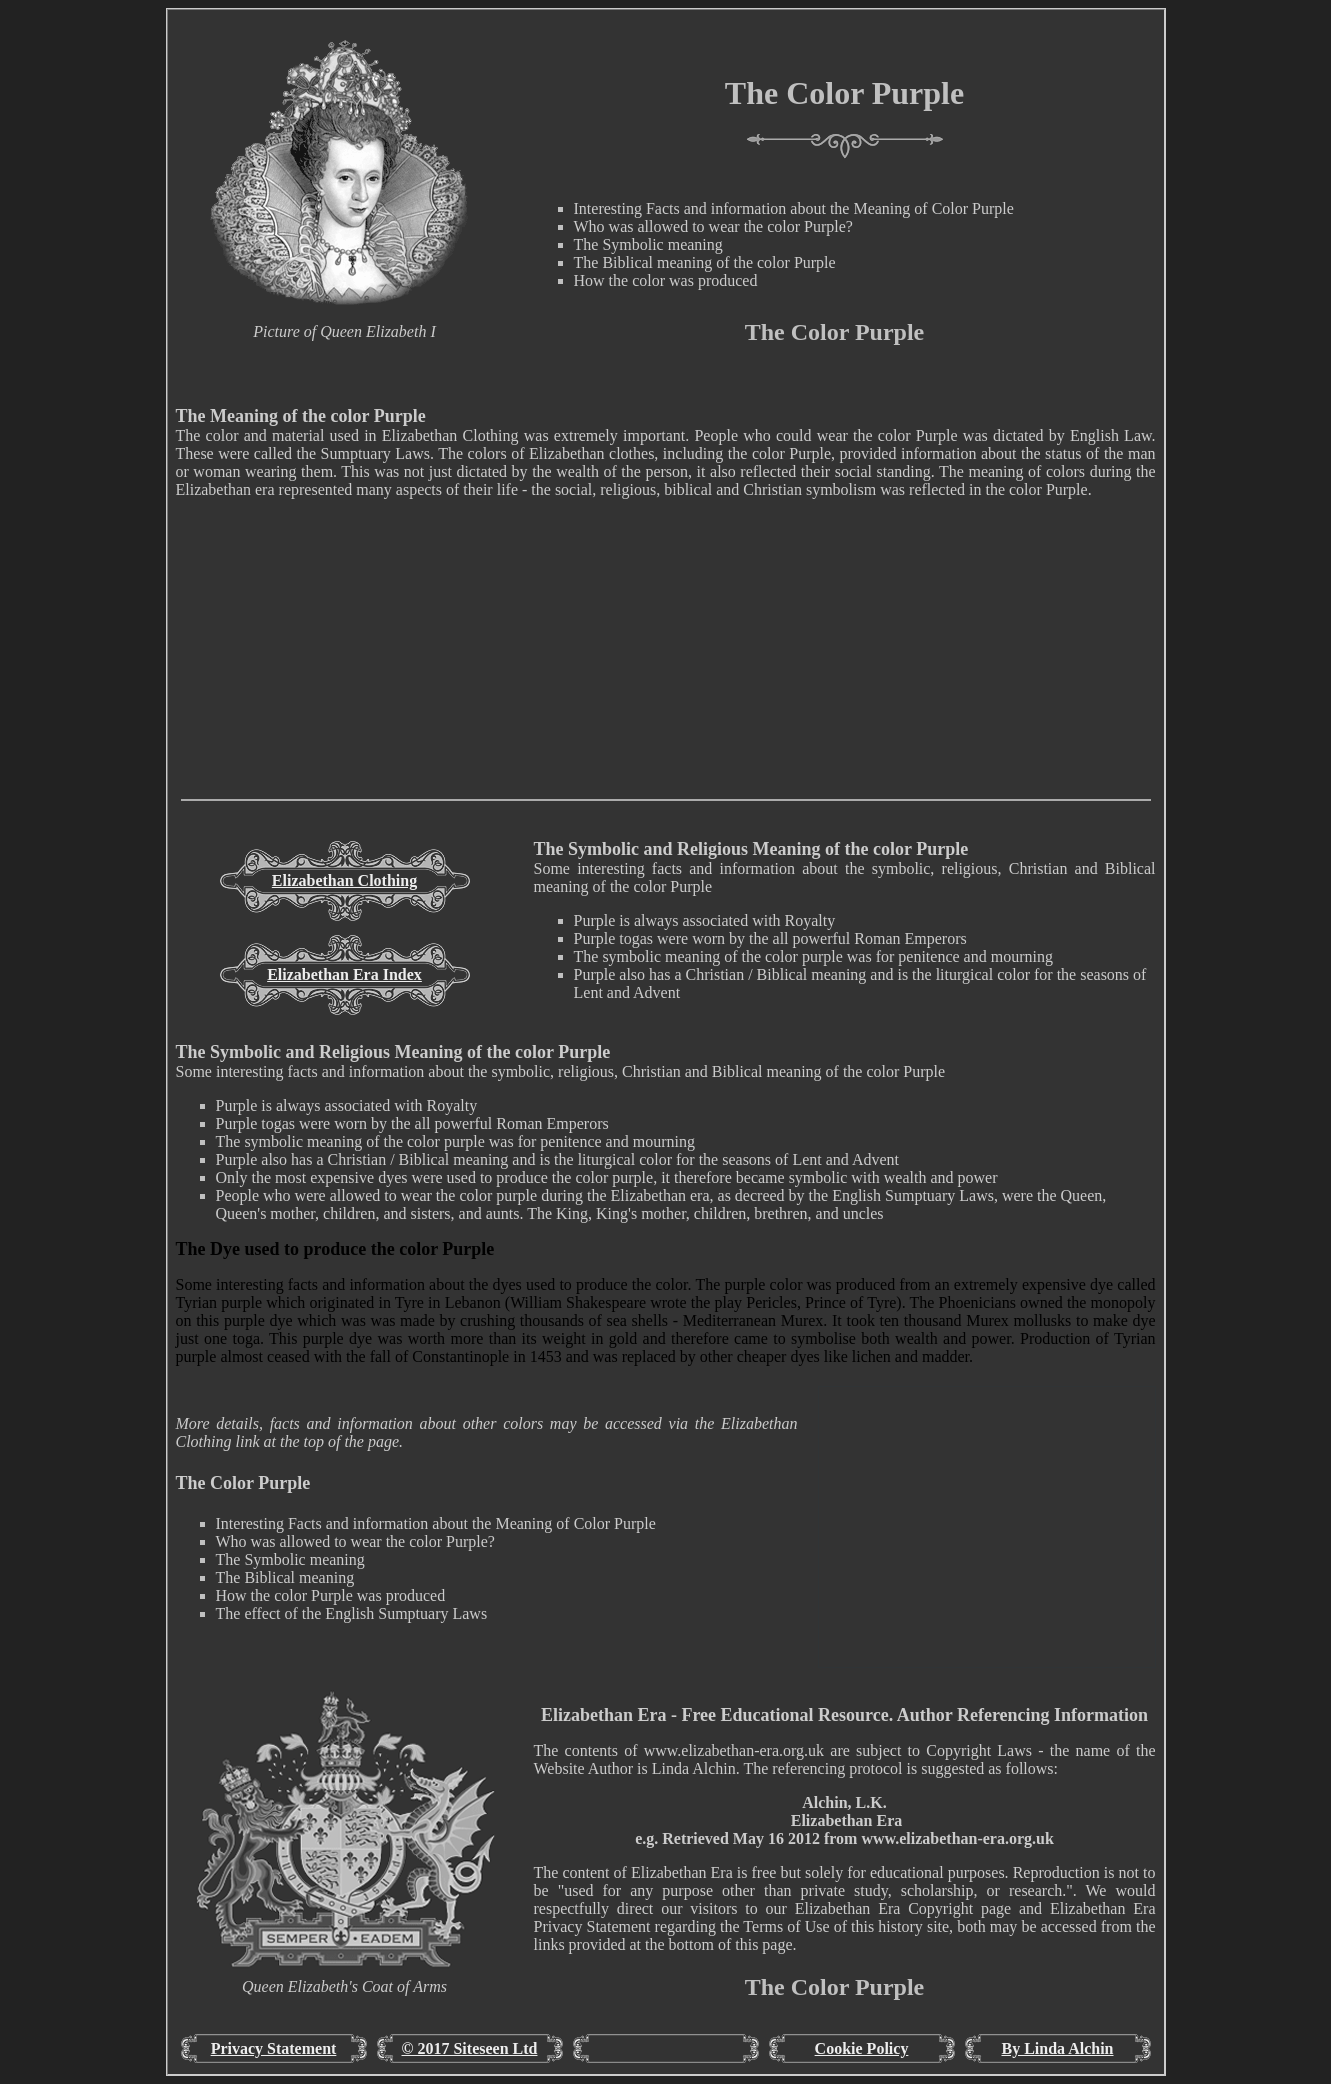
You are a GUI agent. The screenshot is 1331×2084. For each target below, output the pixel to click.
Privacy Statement (274, 2048)
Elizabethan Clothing (344, 880)
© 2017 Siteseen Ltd (470, 2048)
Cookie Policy (862, 2048)
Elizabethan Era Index (344, 974)
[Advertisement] (666, 659)
